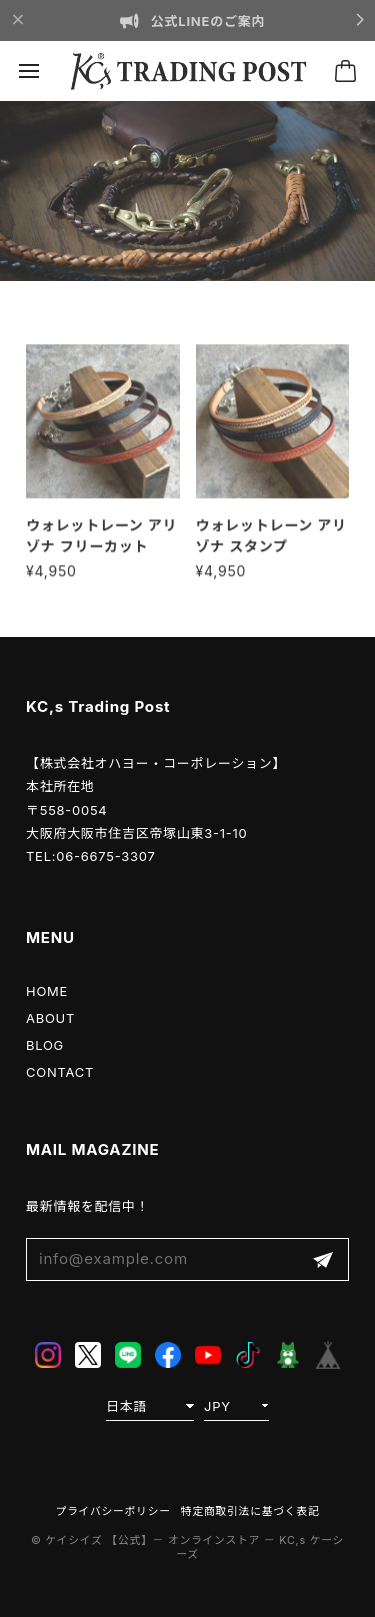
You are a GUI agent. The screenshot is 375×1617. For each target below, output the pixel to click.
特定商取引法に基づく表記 (250, 1511)
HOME (47, 991)
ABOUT (50, 1018)
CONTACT (60, 1072)
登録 (323, 1259)
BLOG (45, 1045)
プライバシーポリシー (113, 1511)
